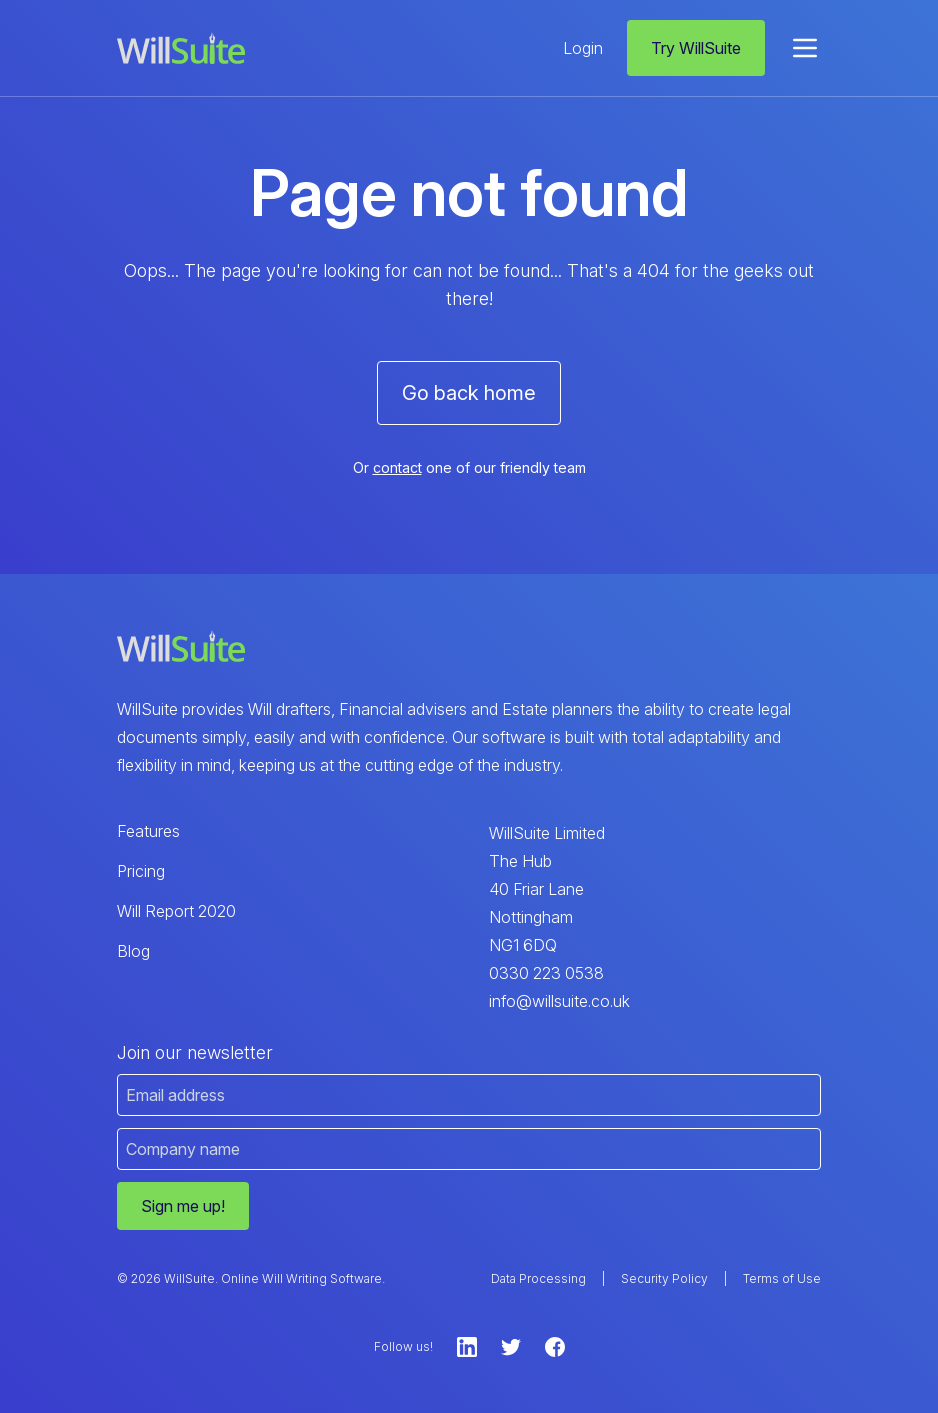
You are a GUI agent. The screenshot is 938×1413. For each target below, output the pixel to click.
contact (397, 467)
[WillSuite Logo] (181, 48)
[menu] (805, 48)
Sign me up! (183, 1206)
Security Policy (664, 1278)
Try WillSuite (696, 48)
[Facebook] (555, 1347)
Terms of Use (782, 1278)
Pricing (141, 871)
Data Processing (538, 1278)
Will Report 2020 (176, 911)
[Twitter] (511, 1347)
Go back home (469, 393)
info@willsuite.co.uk (559, 1001)
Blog (133, 951)
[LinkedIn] (467, 1347)
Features (148, 831)
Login (583, 48)
